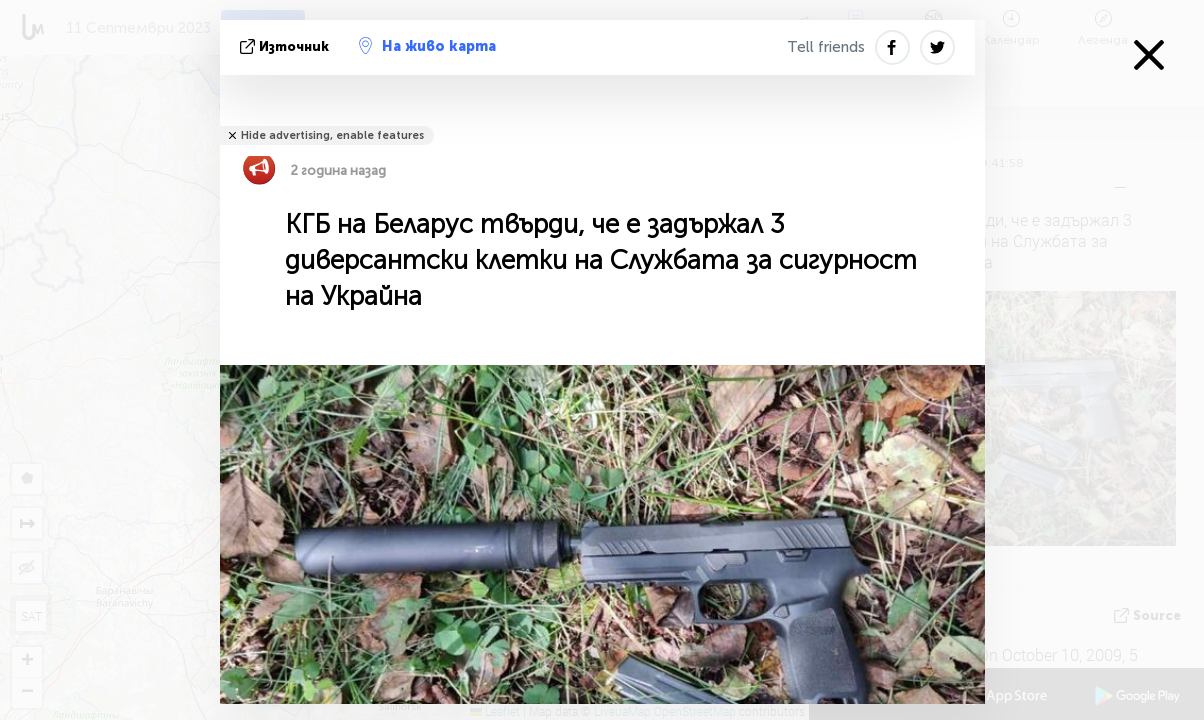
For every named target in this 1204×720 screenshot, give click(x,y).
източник (286, 46)
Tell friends (826, 47)
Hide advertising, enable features (332, 135)
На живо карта (427, 46)
